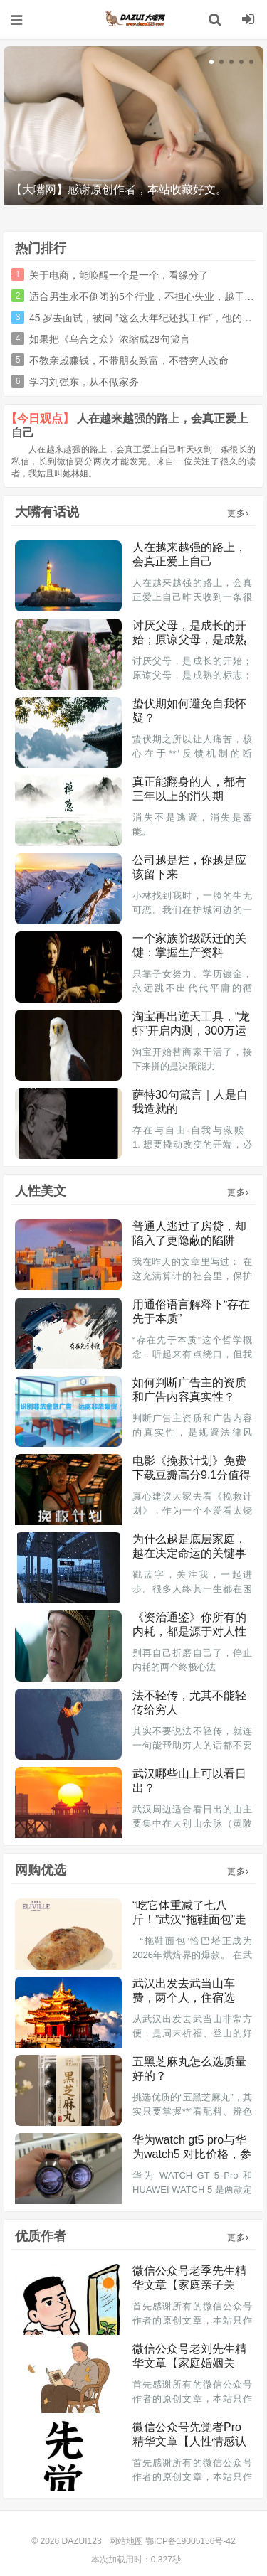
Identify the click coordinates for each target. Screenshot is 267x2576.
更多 (238, 513)
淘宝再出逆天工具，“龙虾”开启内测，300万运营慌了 (191, 1030)
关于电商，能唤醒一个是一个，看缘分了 (119, 275)
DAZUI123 (134, 19)
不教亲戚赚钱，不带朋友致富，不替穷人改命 (129, 360)
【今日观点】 (40, 418)
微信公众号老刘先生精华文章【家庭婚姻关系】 (189, 2363)
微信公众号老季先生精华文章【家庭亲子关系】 (189, 2285)
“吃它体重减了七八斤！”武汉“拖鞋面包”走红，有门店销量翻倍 (189, 1919)
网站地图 (126, 2541)
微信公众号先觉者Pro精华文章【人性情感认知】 (189, 2441)
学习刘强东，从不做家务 (84, 382)
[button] (211, 62)
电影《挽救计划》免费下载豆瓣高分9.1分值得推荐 (191, 1475)
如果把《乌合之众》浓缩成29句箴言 (109, 339)
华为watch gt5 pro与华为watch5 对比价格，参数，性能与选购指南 (191, 2154)
